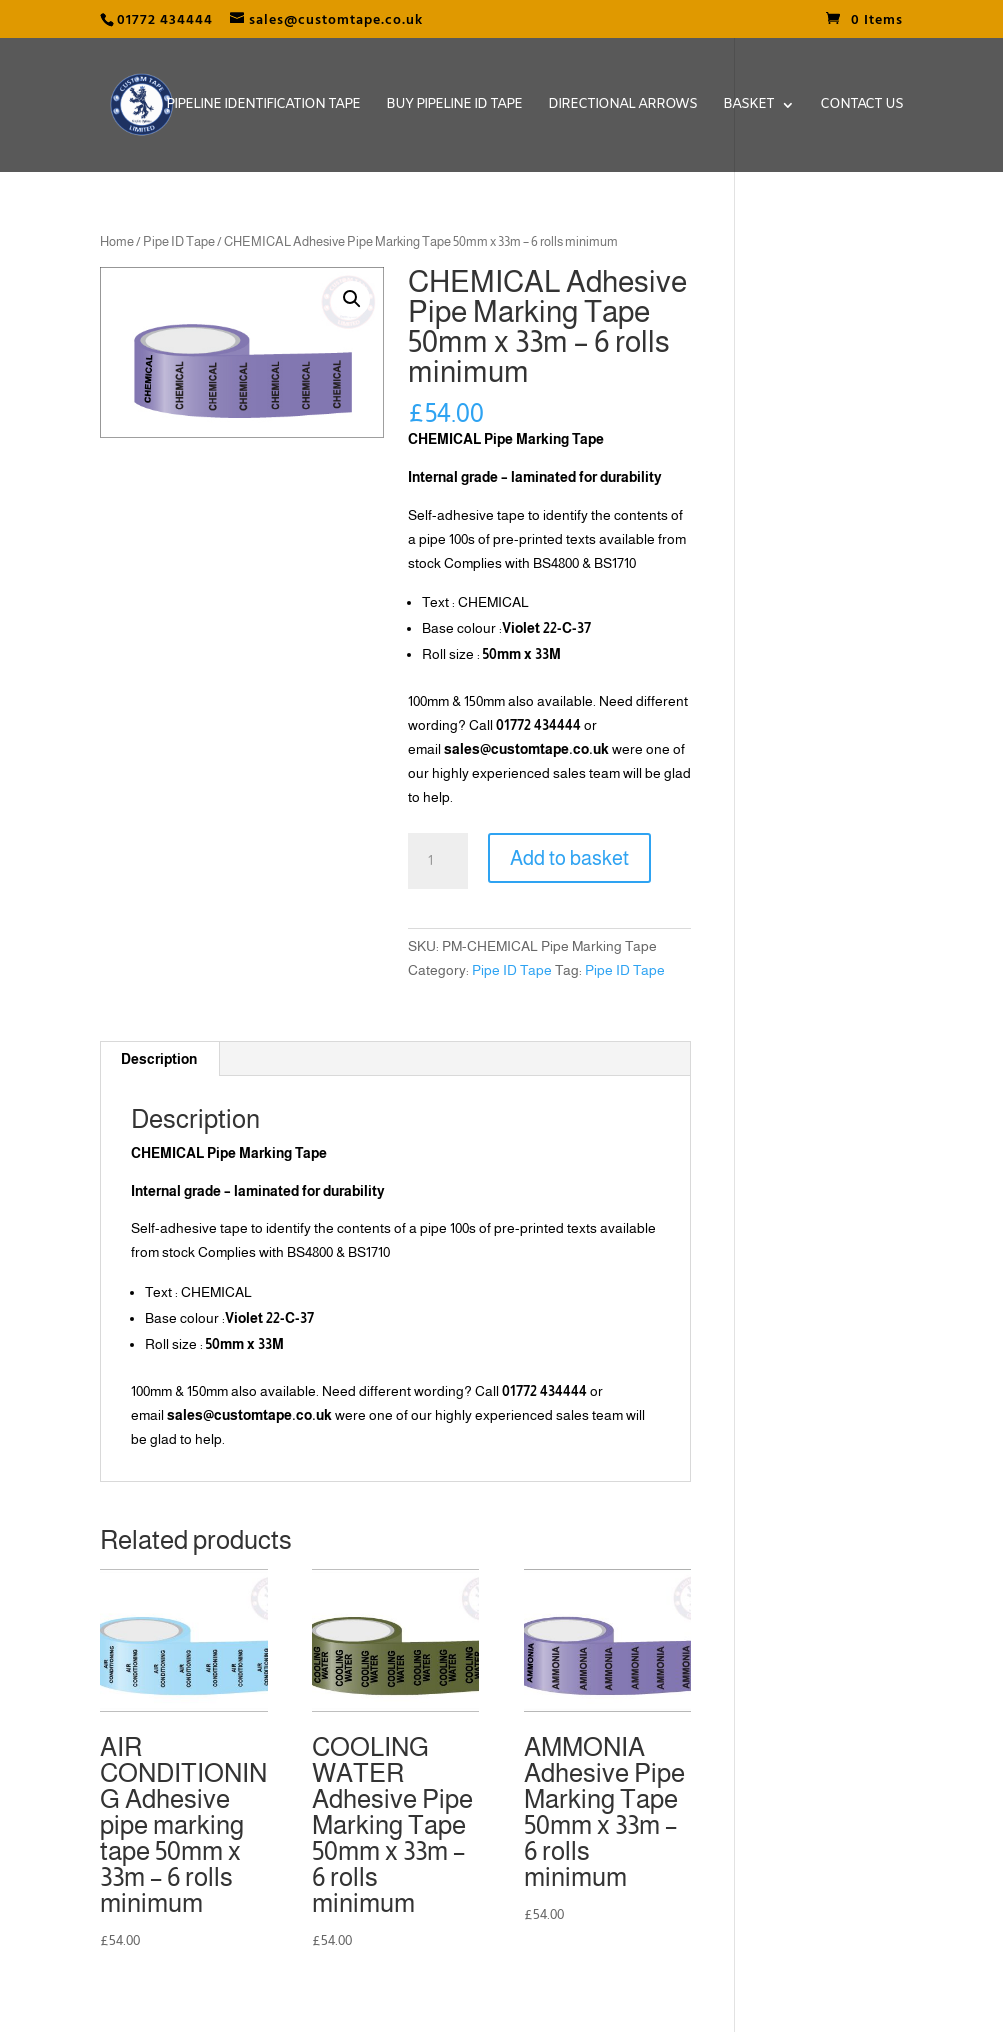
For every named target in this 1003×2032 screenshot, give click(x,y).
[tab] (159, 1059)
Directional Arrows (622, 106)
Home (117, 241)
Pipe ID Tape (179, 241)
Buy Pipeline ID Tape (454, 106)
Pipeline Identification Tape (263, 106)
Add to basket (569, 858)
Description (159, 1059)
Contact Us (861, 106)
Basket (748, 106)
